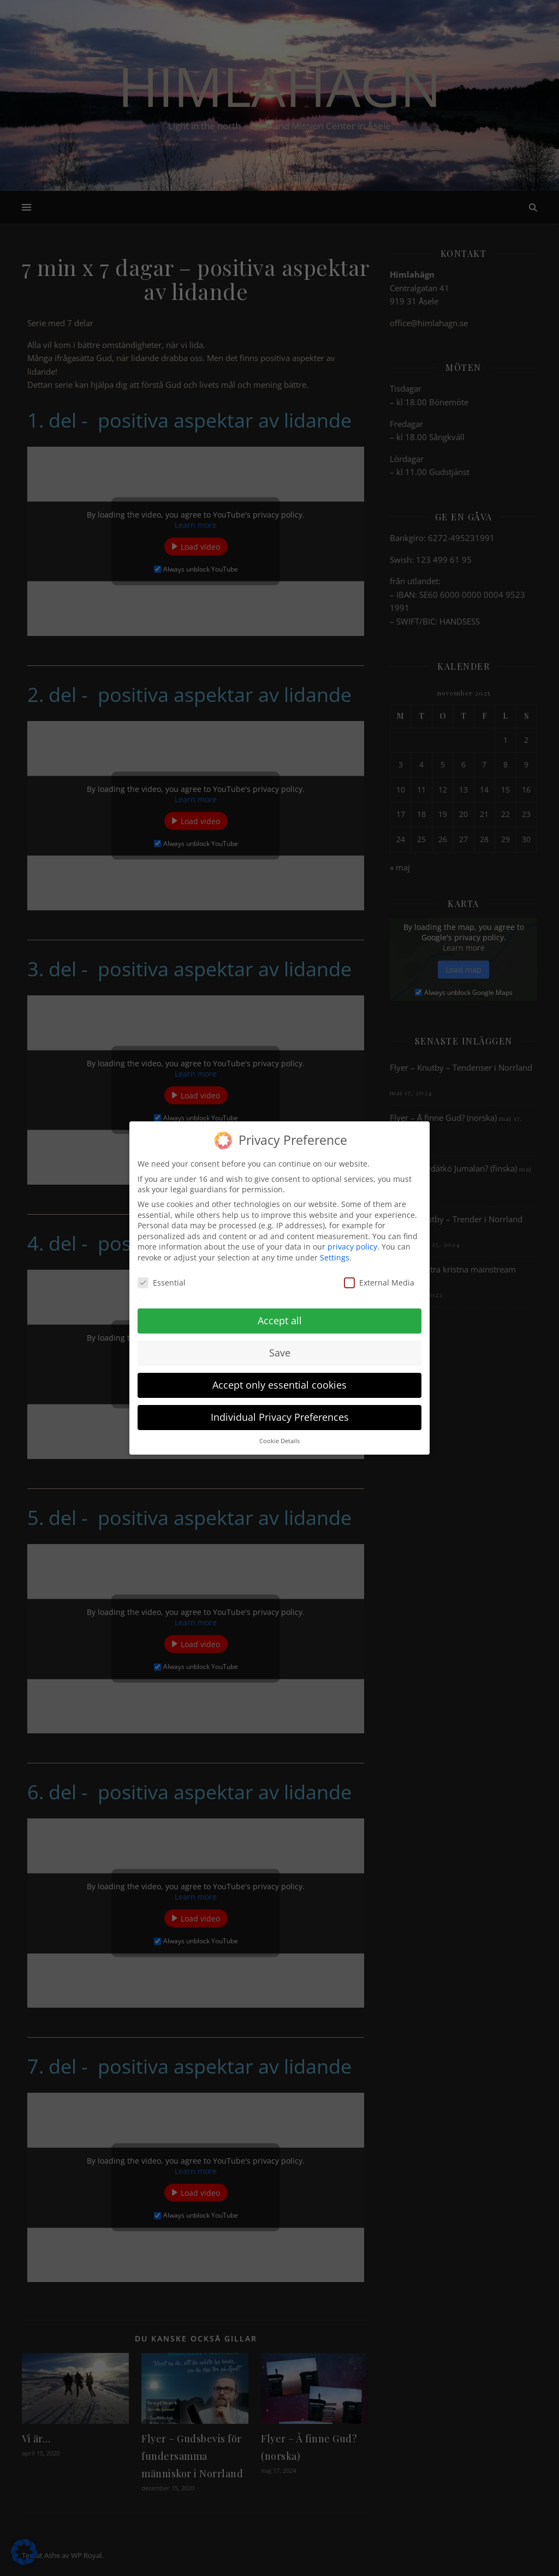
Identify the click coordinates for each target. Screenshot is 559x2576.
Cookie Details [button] (279, 1433)
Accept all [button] (280, 1312)
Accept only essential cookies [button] (279, 1376)
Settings (334, 1249)
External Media (379, 1274)
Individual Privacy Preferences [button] (280, 1408)
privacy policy (352, 1238)
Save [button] (279, 1345)
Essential (162, 1274)
